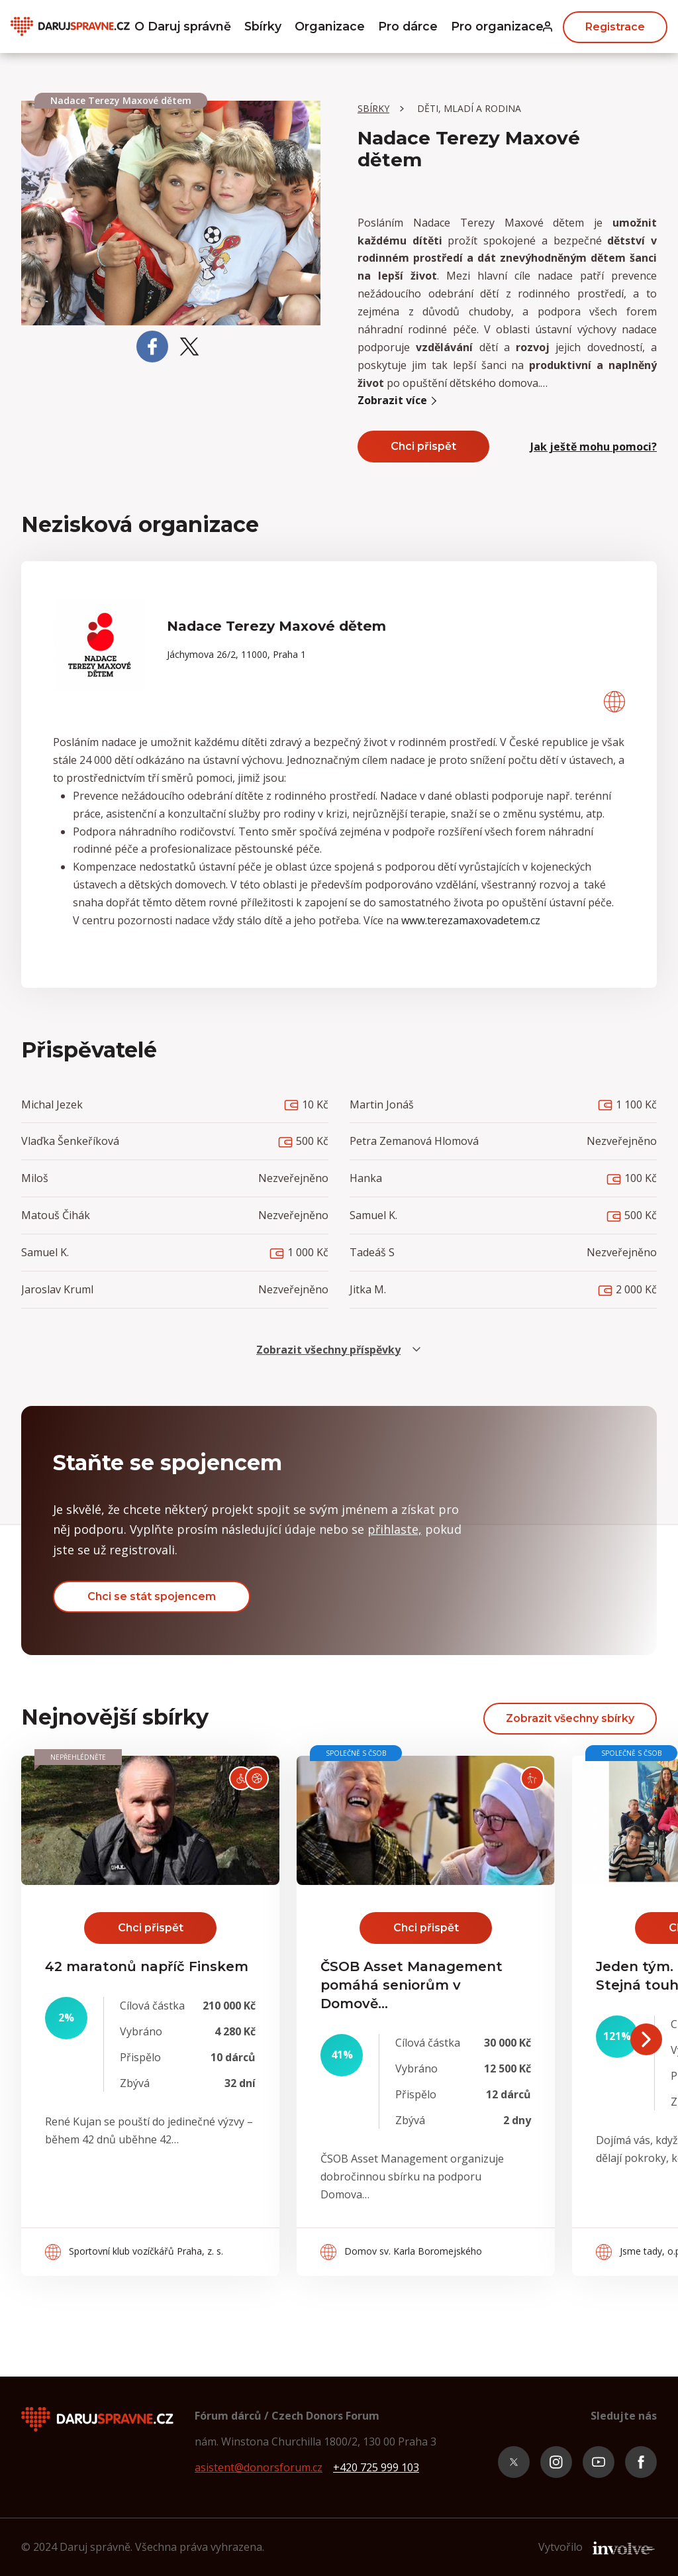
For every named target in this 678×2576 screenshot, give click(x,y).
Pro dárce (408, 26)
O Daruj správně (181, 26)
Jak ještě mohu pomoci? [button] (593, 446)
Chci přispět (423, 446)
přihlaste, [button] (394, 1529)
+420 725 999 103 (376, 2467)
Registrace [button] (615, 26)
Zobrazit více (399, 400)
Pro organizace (498, 26)
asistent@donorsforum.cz (258, 2467)
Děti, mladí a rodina (469, 108)
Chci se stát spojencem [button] (151, 1596)
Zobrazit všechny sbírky (570, 1718)
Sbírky (262, 26)
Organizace (330, 26)
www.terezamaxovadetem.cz (470, 920)
